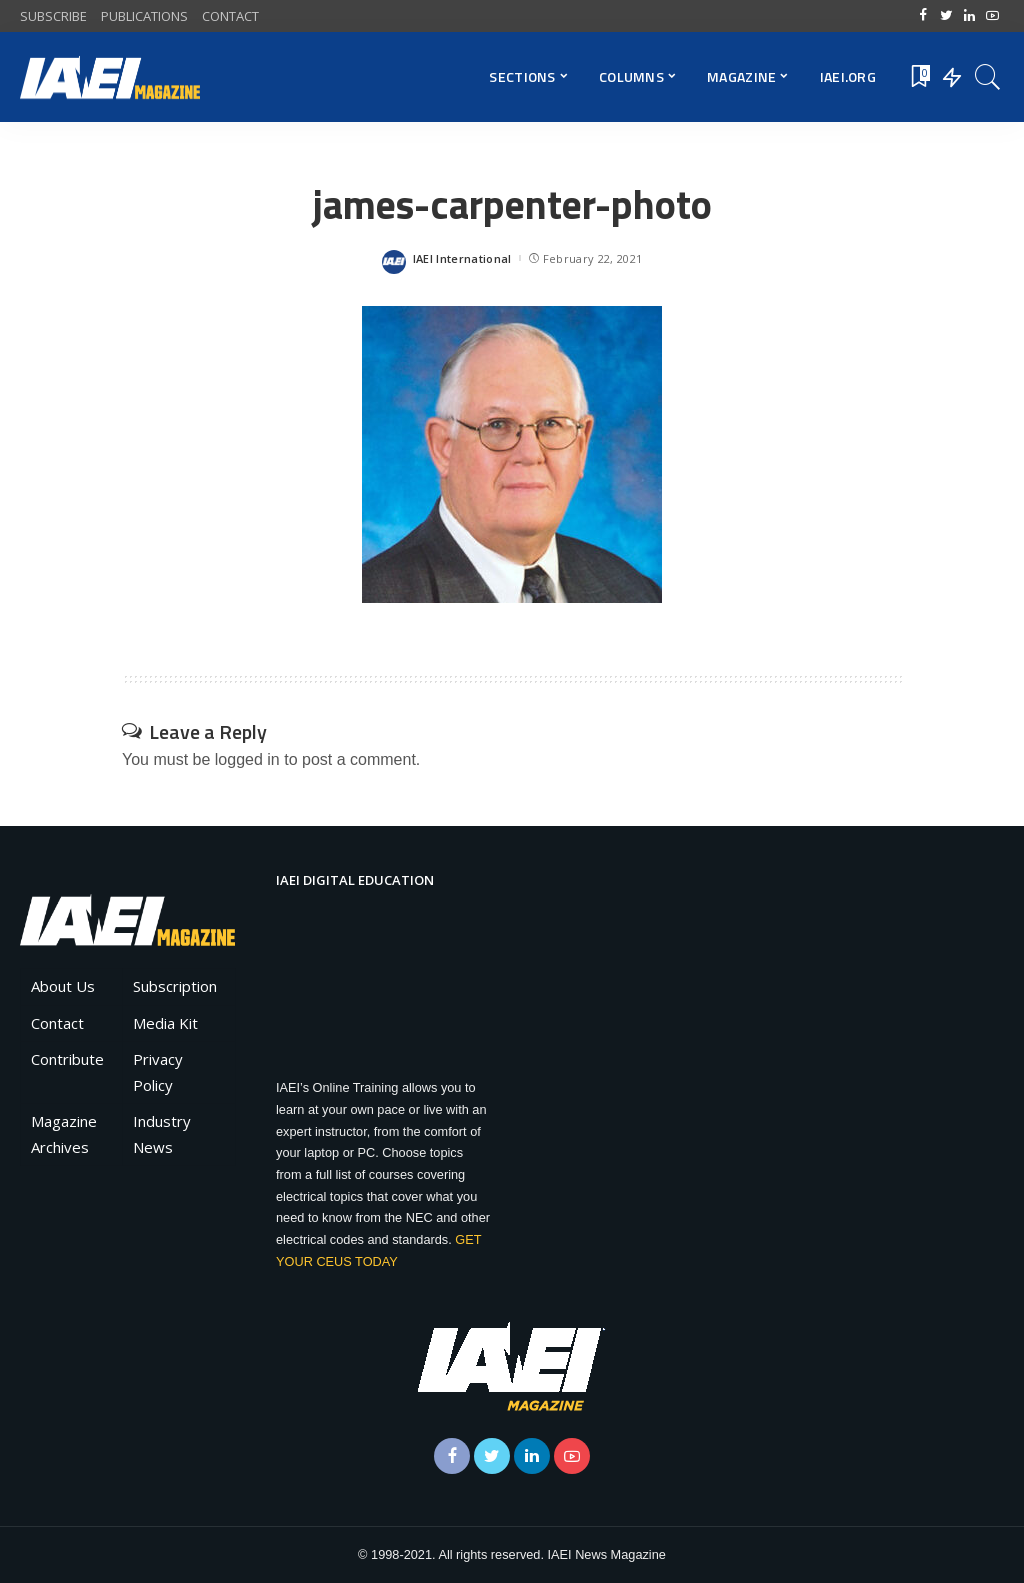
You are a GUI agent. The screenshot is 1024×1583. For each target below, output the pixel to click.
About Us (63, 986)
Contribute (67, 1059)
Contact (57, 1023)
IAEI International (462, 258)
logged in (247, 759)
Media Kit (165, 1023)
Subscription (175, 986)
